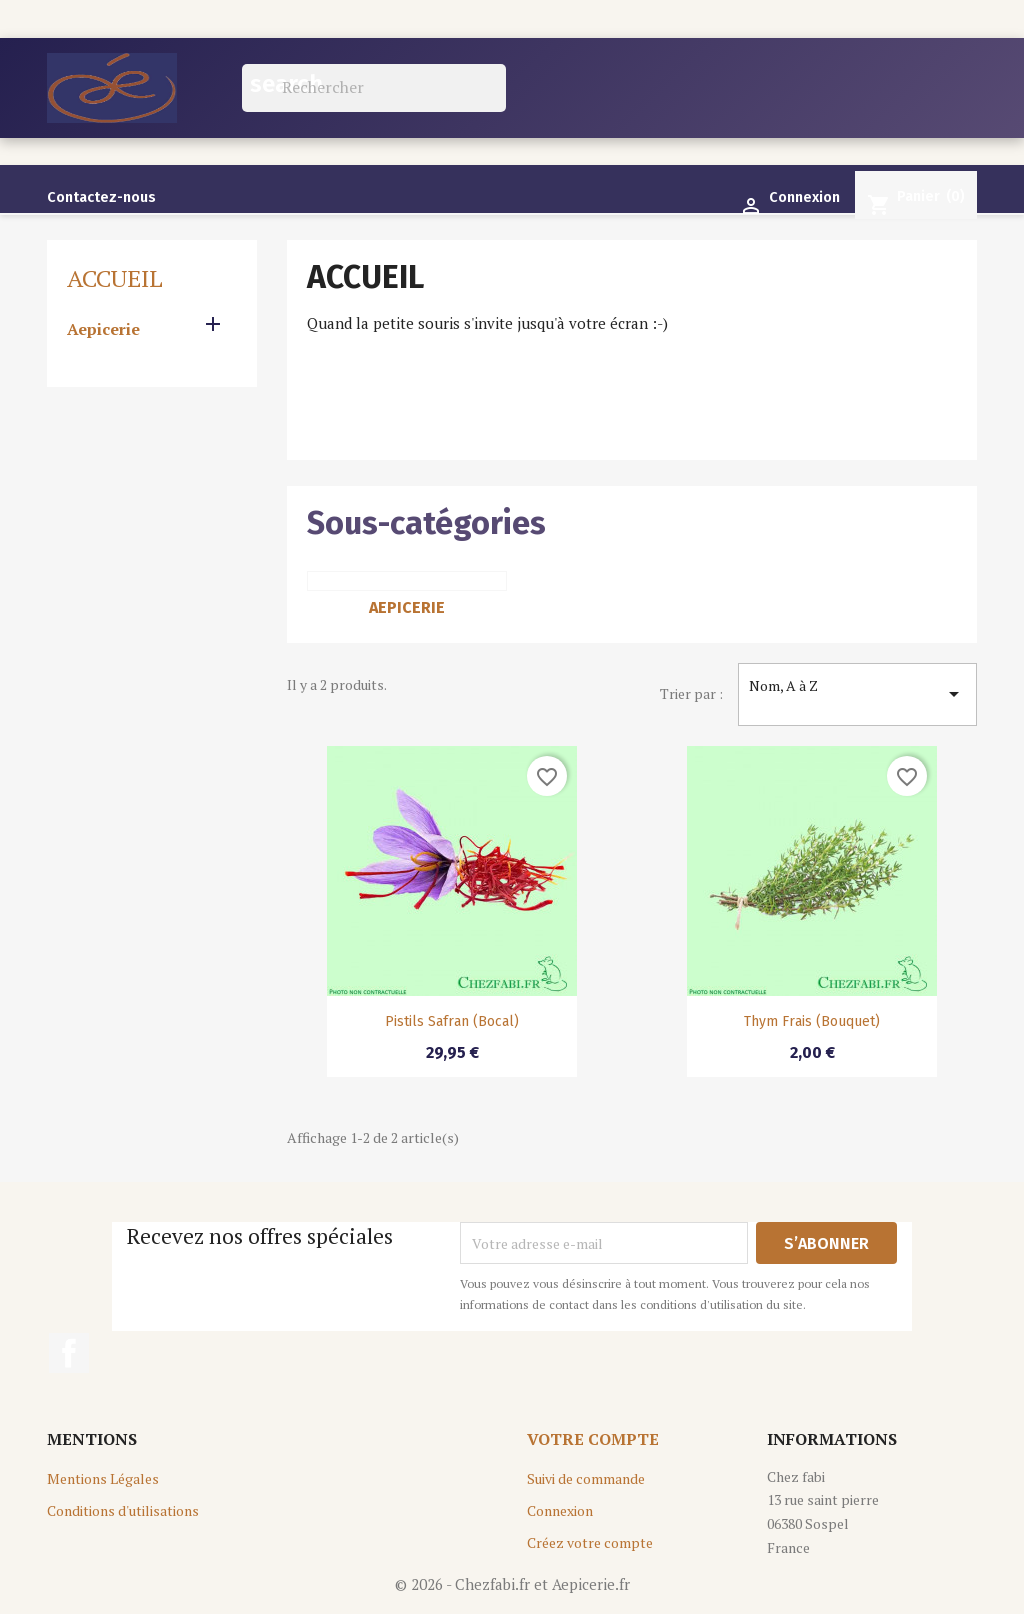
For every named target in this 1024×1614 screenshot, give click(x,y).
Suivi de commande (586, 1478)
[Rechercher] (374, 87)
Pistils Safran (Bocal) (452, 1021)
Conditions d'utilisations (123, 1510)
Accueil (115, 278)
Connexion (560, 1510)
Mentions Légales (103, 1478)
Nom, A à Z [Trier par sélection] (857, 694)
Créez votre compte (590, 1542)
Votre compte (593, 1439)
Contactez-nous (101, 197)
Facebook (69, 1353)
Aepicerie (103, 329)
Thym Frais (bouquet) (812, 1021)
